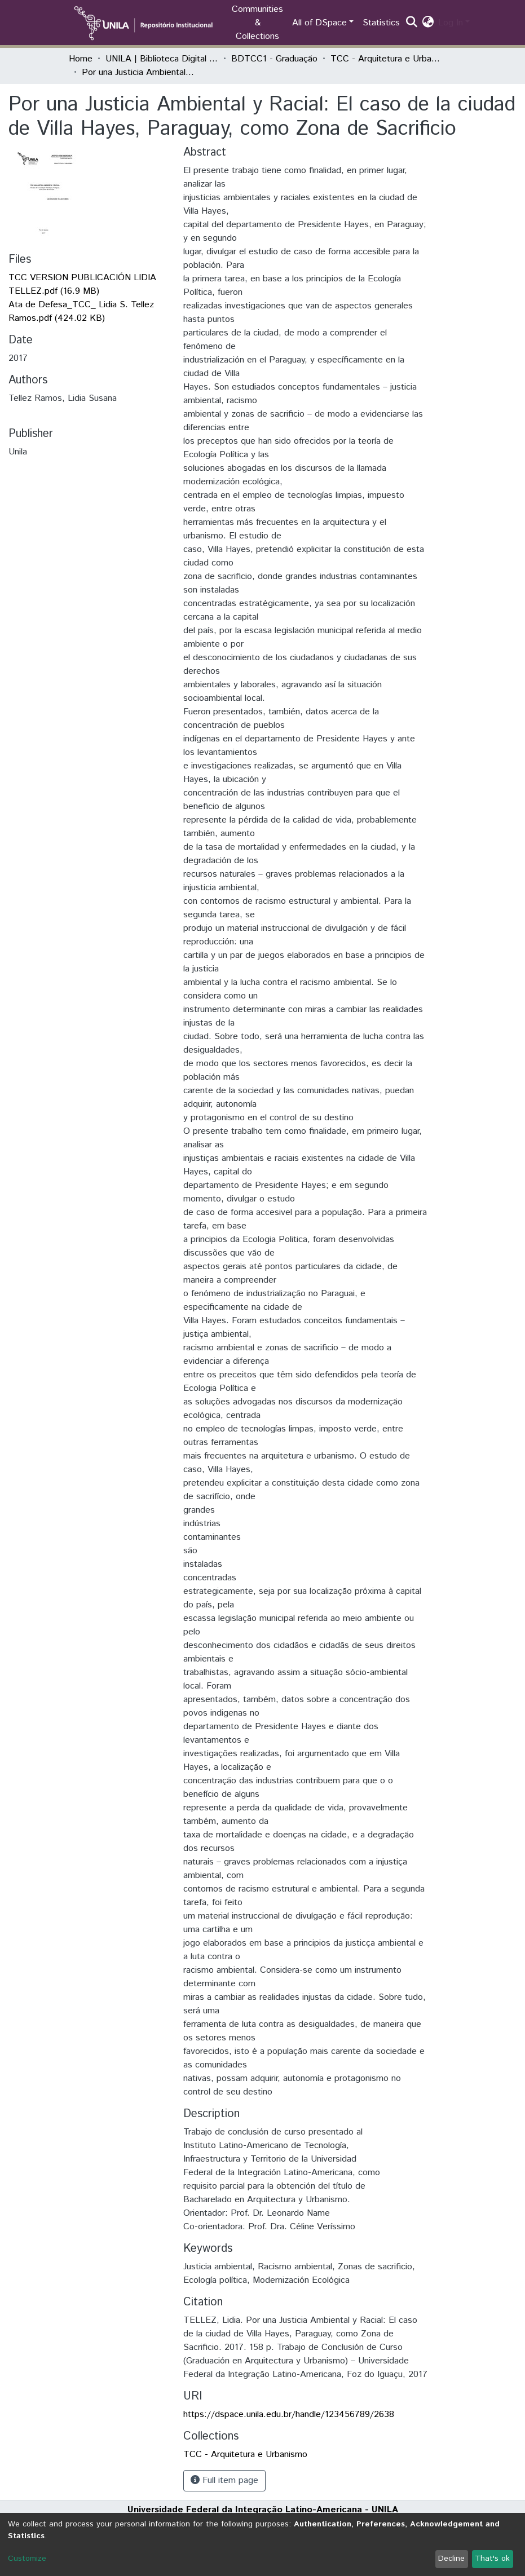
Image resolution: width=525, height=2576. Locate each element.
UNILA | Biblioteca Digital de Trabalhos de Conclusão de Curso (161, 58)
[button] (428, 23)
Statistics (381, 22)
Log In (450, 22)
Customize (27, 2558)
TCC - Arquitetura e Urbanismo (386, 58)
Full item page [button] (224, 2480)
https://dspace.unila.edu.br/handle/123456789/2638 (288, 2414)
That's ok (492, 2558)
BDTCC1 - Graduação (274, 58)
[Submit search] (411, 23)
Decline (451, 2558)
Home (80, 58)
